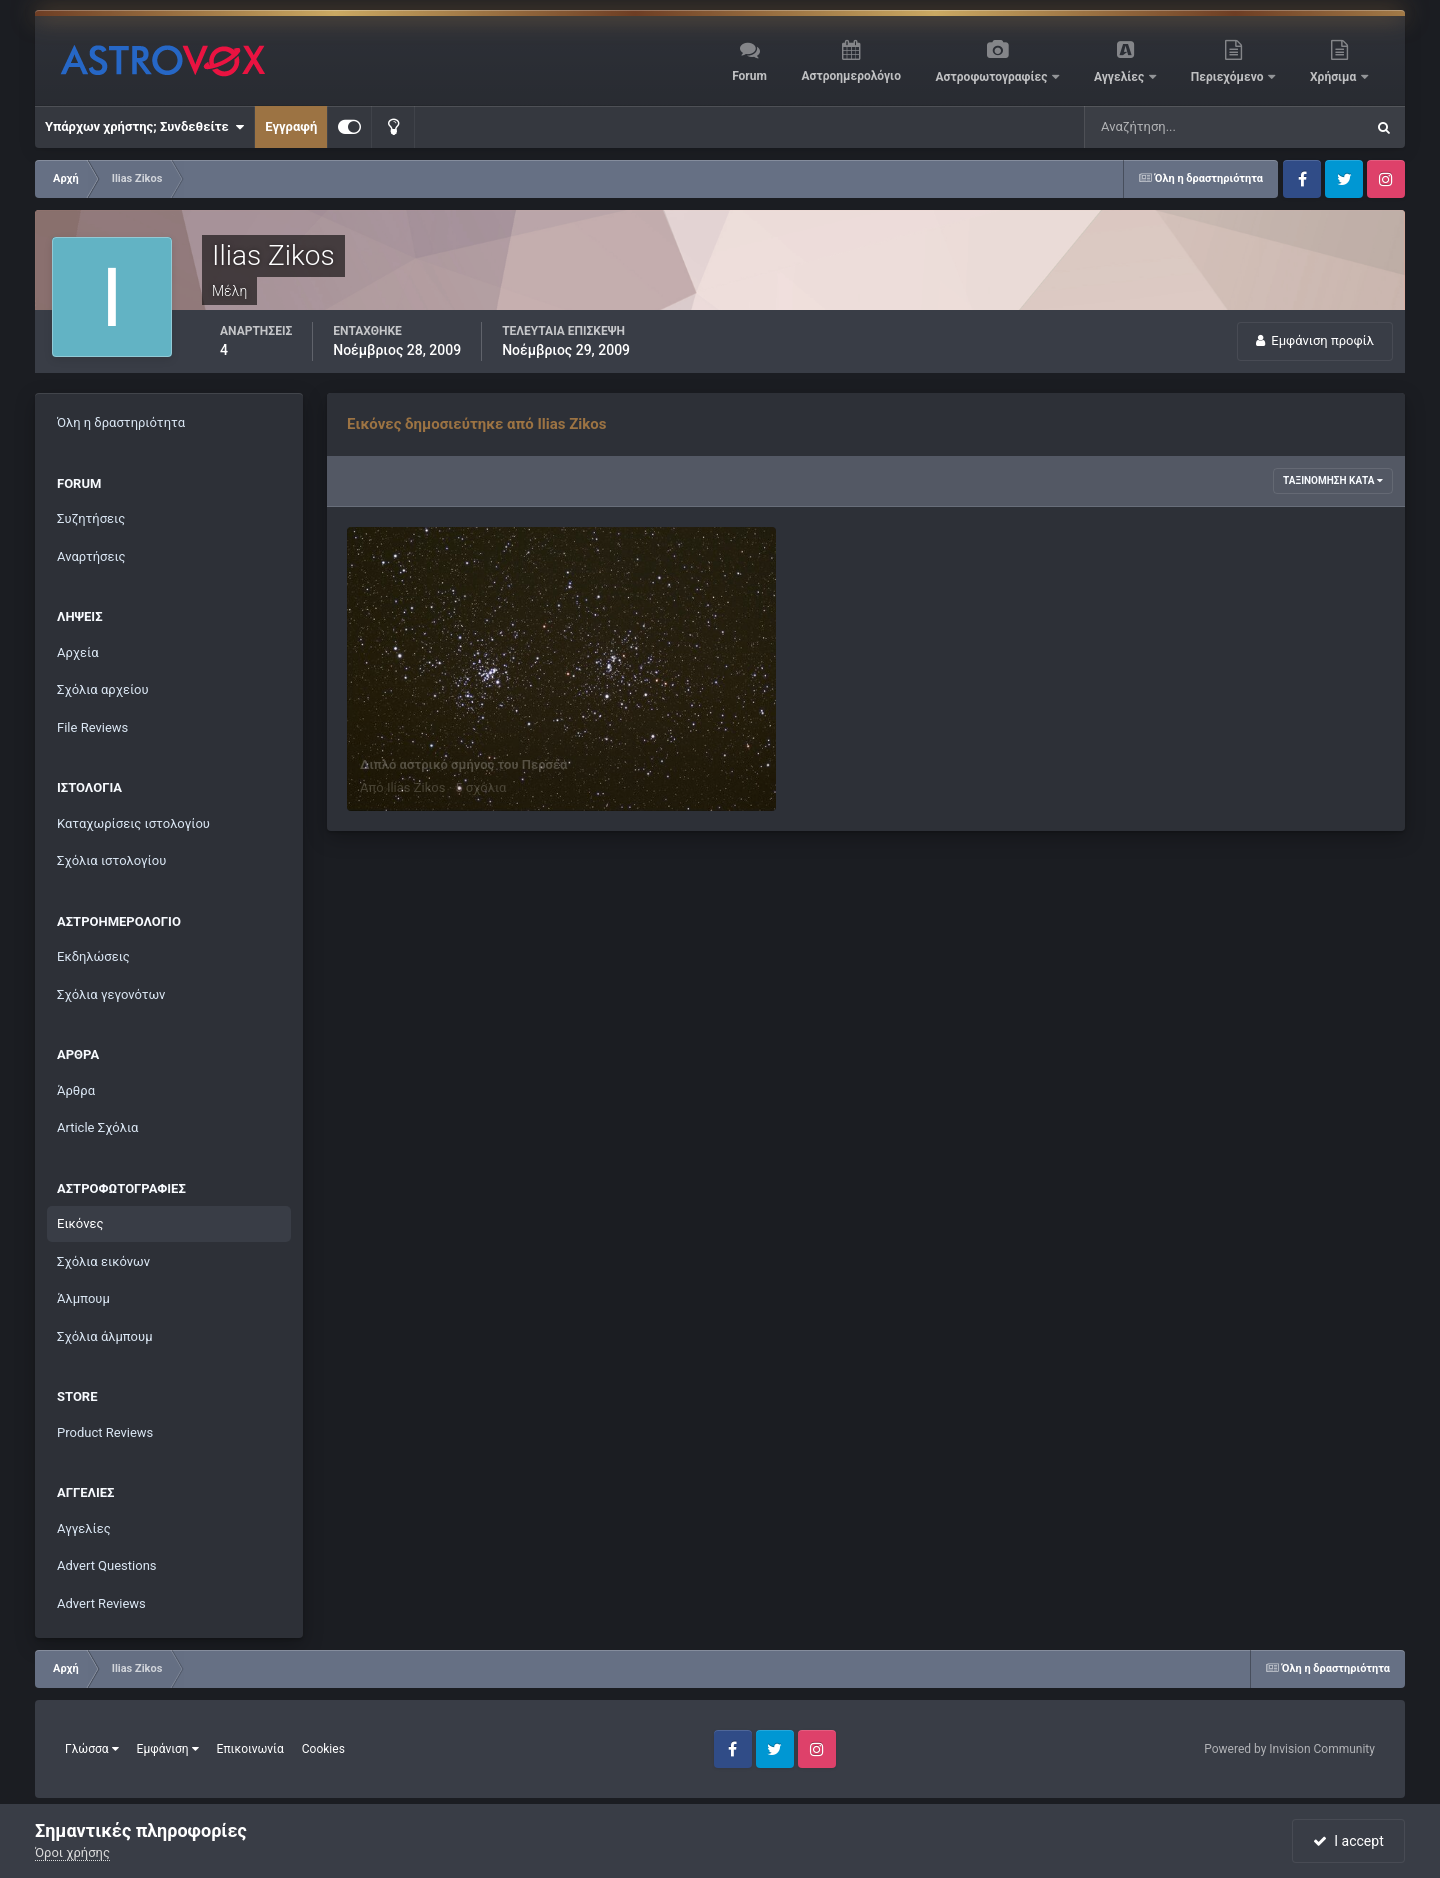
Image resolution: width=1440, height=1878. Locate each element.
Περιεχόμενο (1229, 77)
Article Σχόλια (97, 1127)
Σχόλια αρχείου (103, 689)
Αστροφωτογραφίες (993, 77)
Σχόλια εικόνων (103, 1261)
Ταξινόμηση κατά (1333, 480)
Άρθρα (76, 1090)
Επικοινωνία (250, 1749)
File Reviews (92, 727)
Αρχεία (78, 652)
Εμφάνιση (168, 1749)
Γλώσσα (92, 1749)
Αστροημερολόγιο (850, 76)
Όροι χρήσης (72, 1852)
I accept (1348, 1841)
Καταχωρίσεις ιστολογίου (133, 823)
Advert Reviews (101, 1603)
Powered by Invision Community (1289, 1749)
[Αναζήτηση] (1184, 127)
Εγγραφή (291, 126)
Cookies (323, 1749)
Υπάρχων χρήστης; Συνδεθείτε (144, 127)
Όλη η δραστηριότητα (121, 422)
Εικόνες (80, 1223)
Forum (749, 76)
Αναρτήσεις (91, 556)
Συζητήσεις (91, 518)
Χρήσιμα (1334, 77)
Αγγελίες (1120, 77)
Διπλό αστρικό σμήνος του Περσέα (463, 764)
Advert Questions (107, 1565)
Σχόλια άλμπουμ (105, 1336)
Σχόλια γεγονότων (111, 994)
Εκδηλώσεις (93, 956)
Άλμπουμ (83, 1298)
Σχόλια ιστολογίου (111, 860)
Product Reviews (105, 1432)
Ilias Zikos (416, 787)
